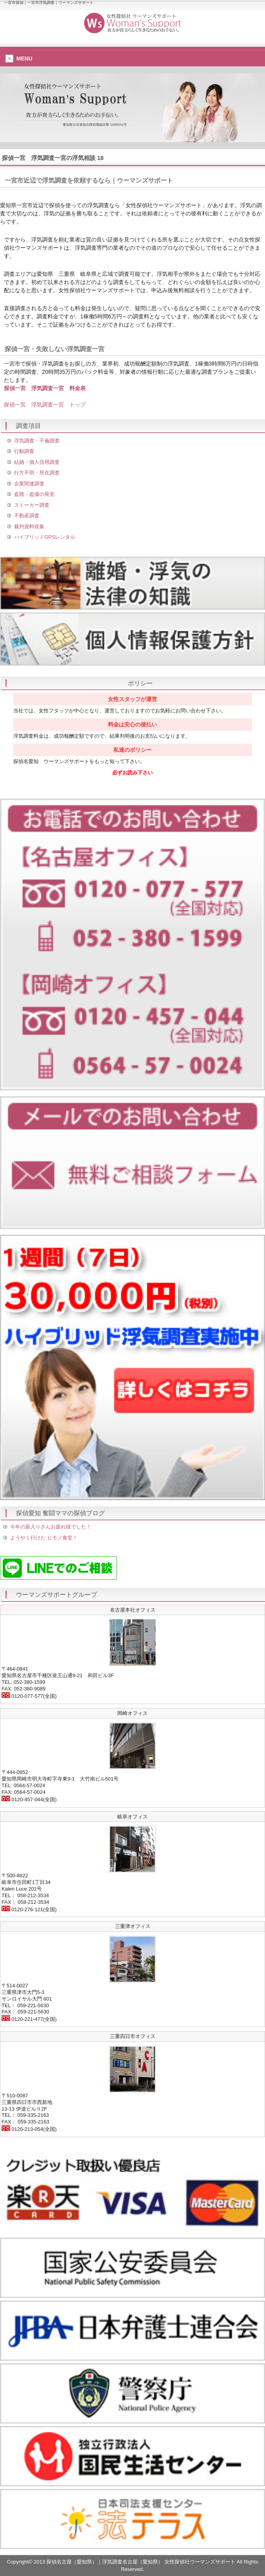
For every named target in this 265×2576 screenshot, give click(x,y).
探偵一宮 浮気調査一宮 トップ (45, 404)
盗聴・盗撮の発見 (34, 494)
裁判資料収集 (29, 526)
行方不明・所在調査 (37, 473)
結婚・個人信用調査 (37, 462)
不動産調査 (26, 515)
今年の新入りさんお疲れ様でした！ (50, 1527)
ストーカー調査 (31, 505)
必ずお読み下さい (132, 773)
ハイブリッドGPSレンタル (44, 537)
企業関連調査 (29, 483)
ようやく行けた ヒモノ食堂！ (44, 1538)
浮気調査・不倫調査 (37, 441)
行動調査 (24, 451)
